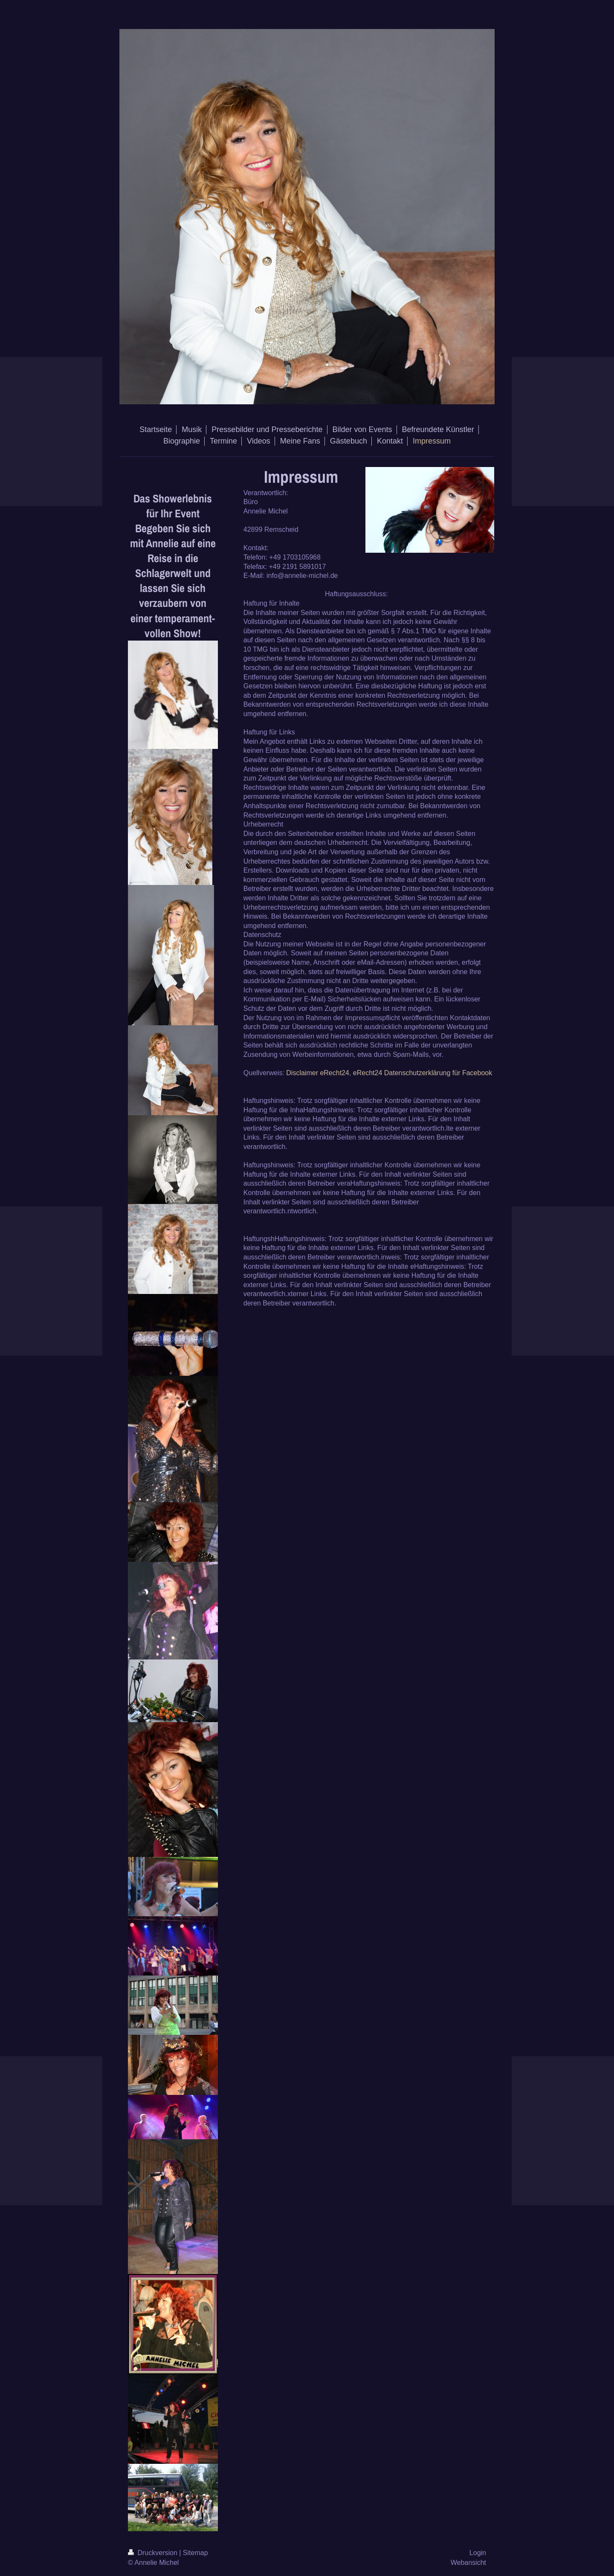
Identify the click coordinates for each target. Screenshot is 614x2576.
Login (477, 2552)
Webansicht (468, 2562)
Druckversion (153, 2552)
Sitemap (195, 2552)
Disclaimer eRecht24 (317, 1072)
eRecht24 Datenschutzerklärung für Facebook (422, 1072)
